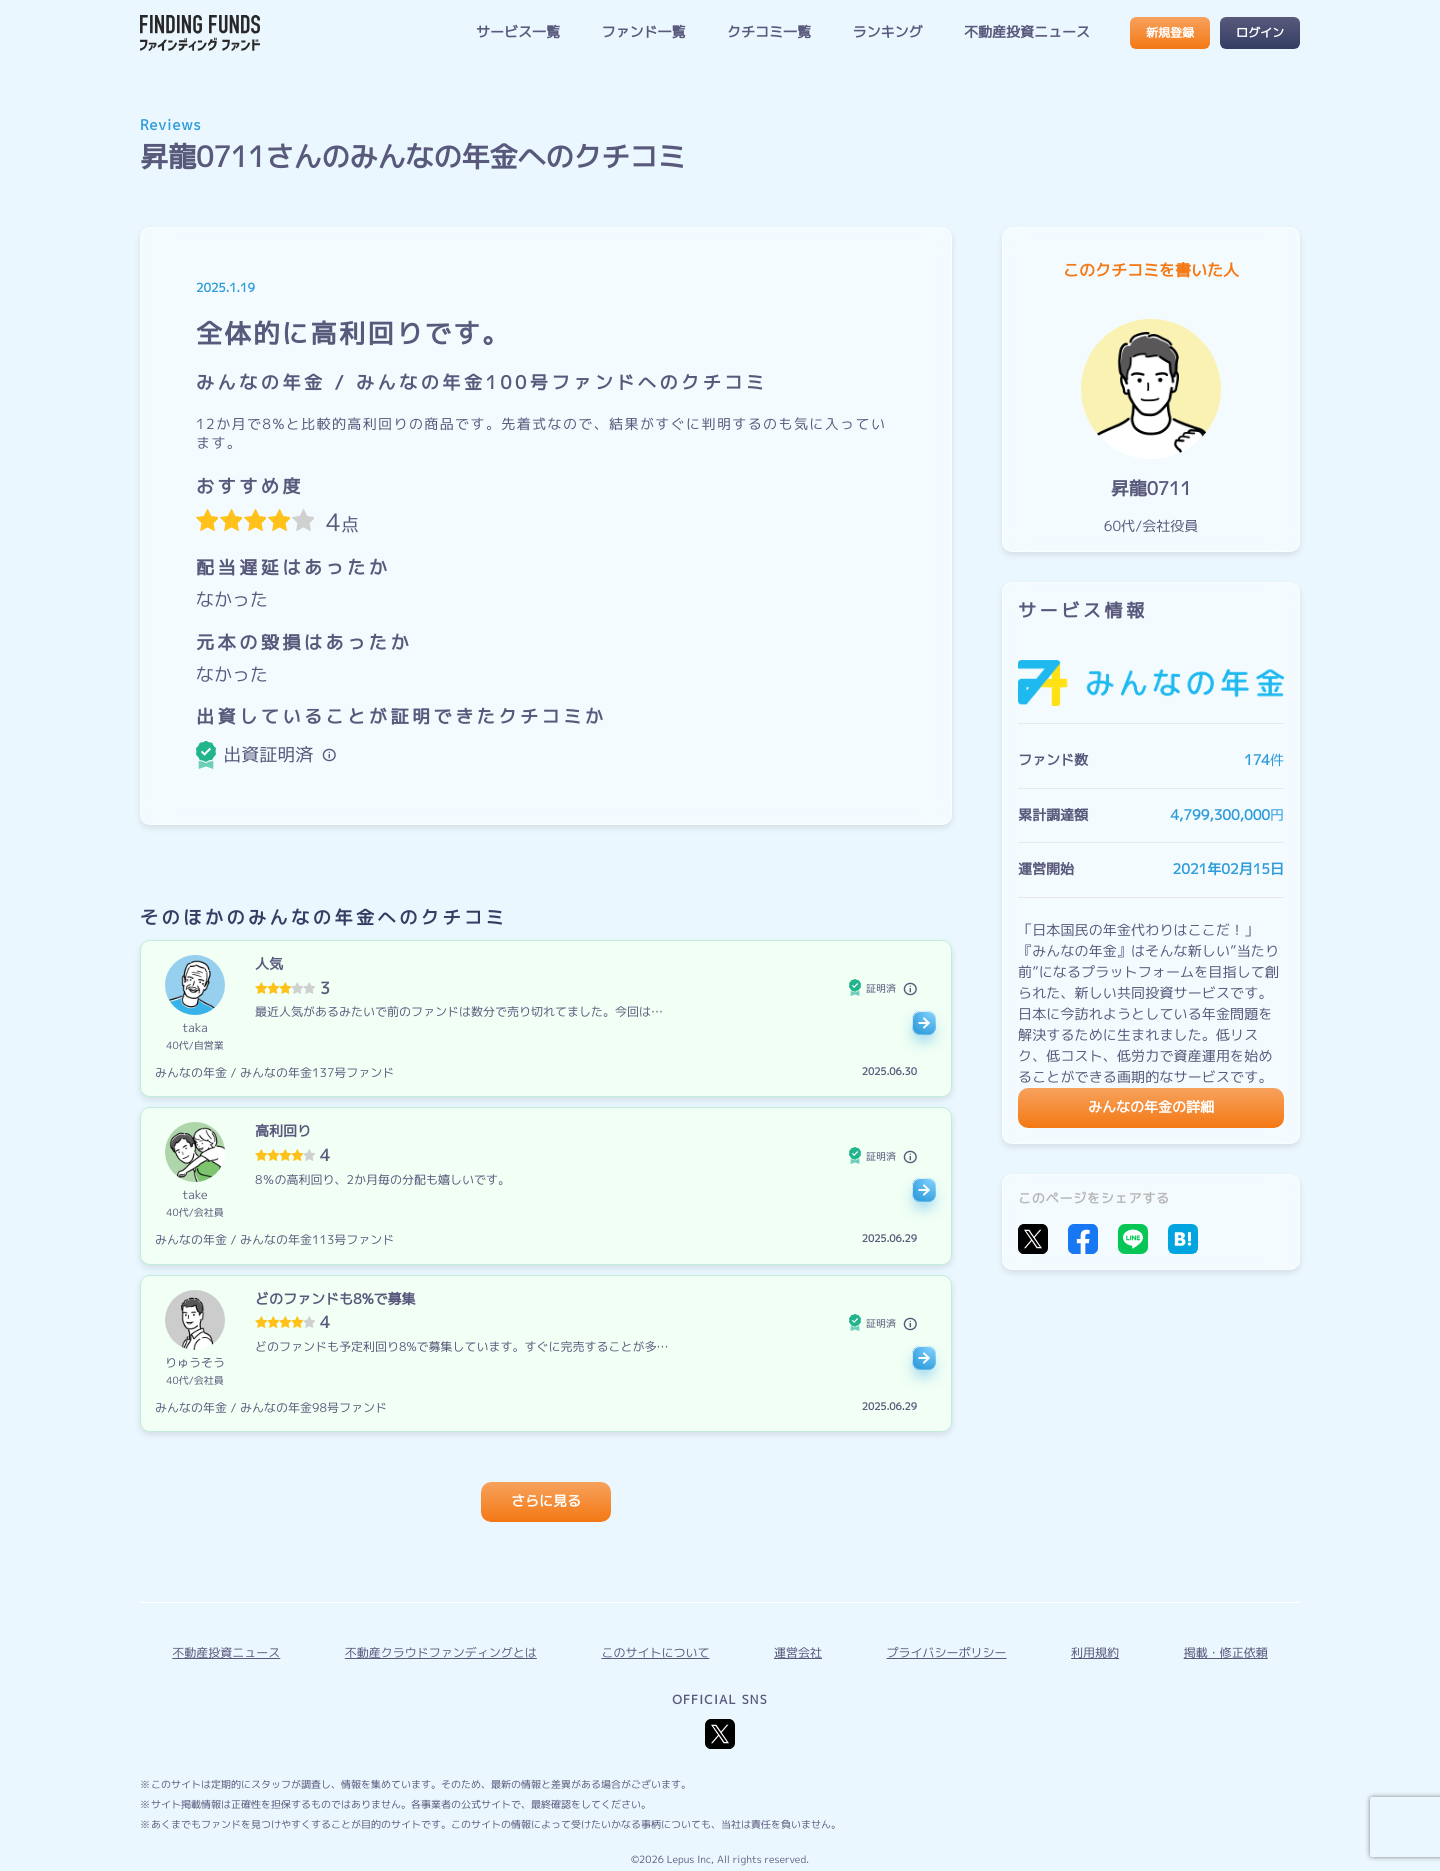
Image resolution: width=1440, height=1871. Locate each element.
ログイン (1260, 32)
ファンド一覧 (643, 32)
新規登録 (1170, 32)
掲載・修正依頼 (1226, 1652)
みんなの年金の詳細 (1151, 1107)
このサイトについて (655, 1652)
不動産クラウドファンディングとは (441, 1652)
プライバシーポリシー (947, 1652)
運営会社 (798, 1652)
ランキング (887, 32)
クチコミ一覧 (769, 32)
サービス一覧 (518, 32)
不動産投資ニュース (1027, 32)
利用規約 (1095, 1652)
